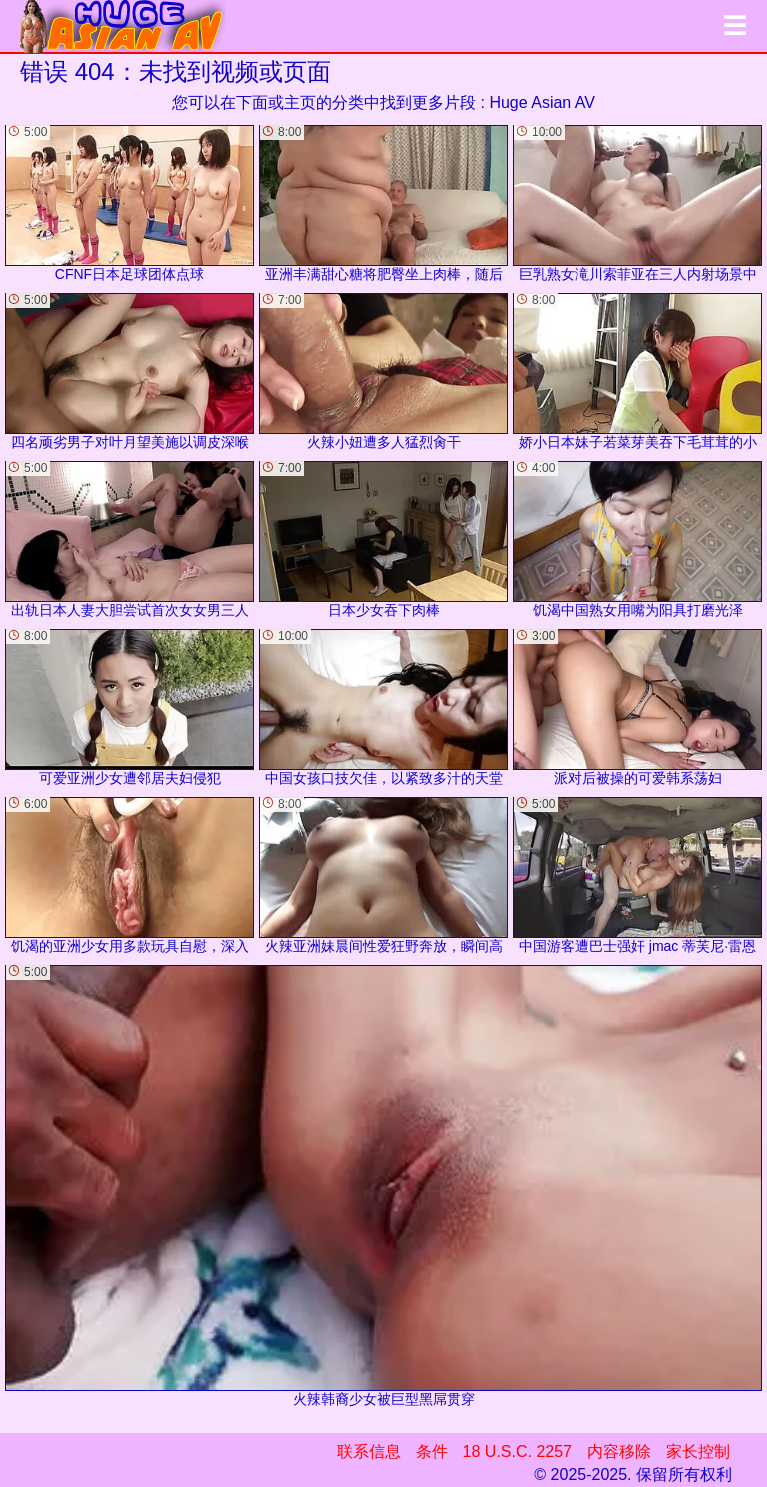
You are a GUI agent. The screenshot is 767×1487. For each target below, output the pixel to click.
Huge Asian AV (542, 102)
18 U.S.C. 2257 (517, 1451)
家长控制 (698, 1451)
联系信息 (369, 1451)
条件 (432, 1451)
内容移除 (619, 1451)
